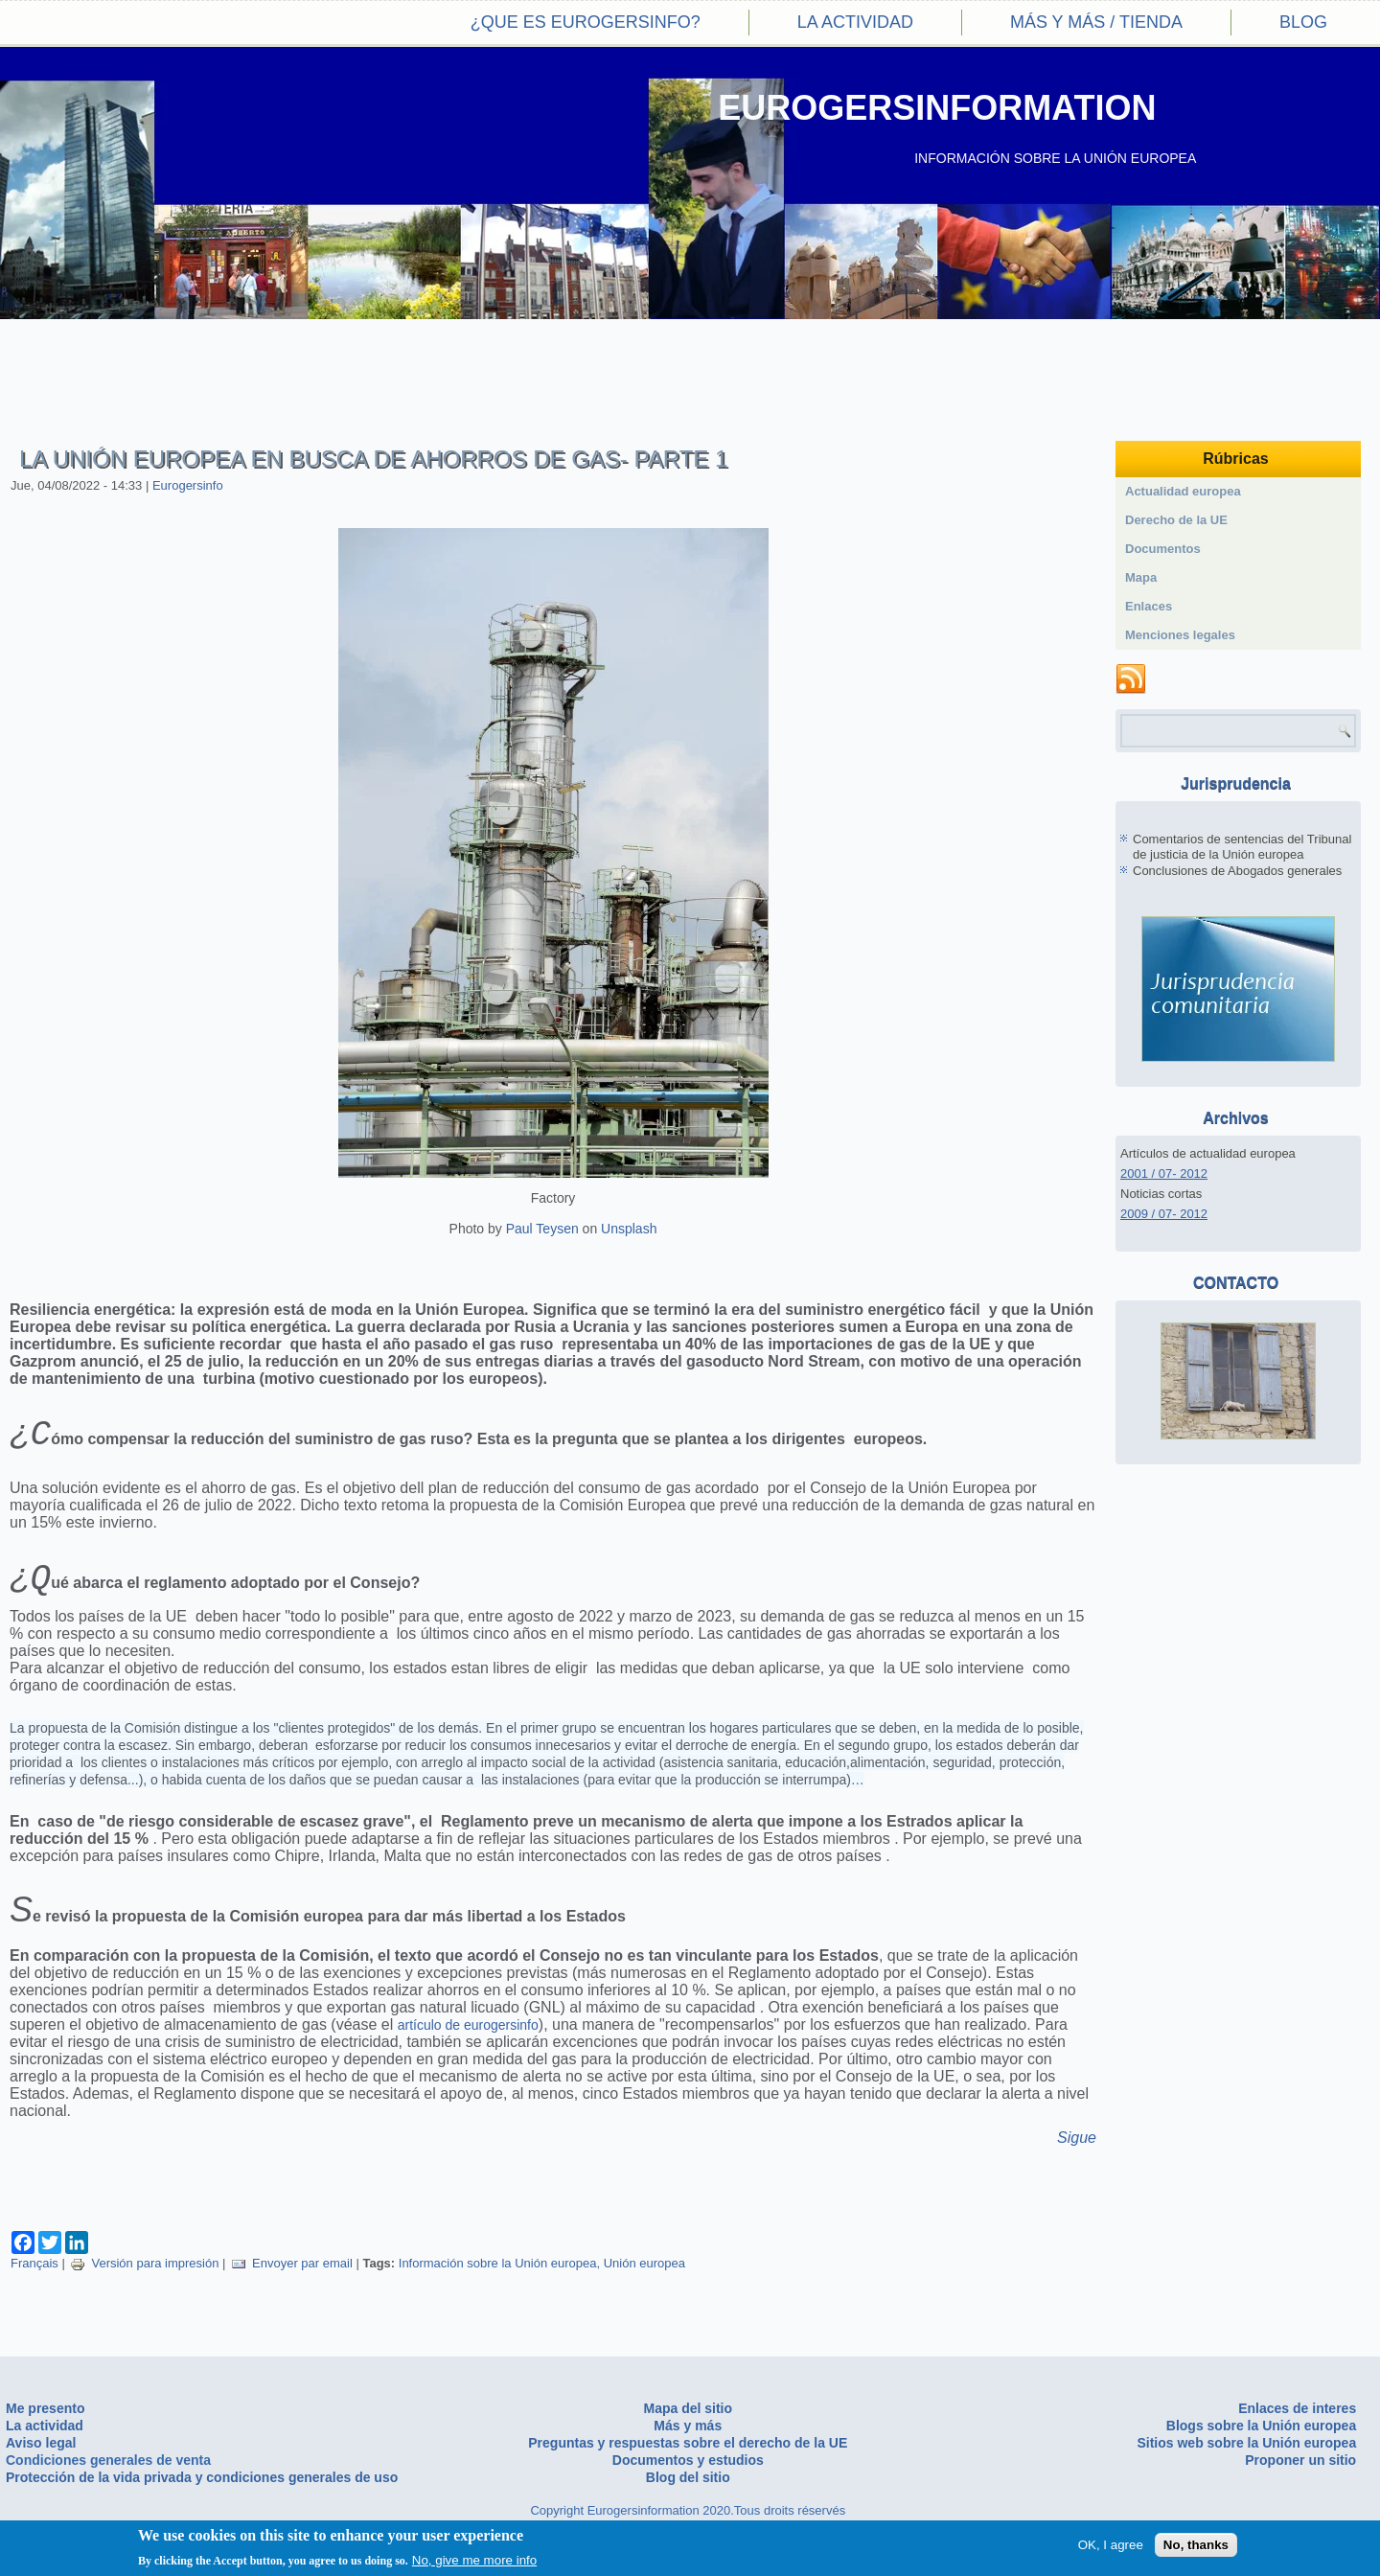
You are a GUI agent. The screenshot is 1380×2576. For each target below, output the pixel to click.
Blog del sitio (688, 2477)
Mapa (1141, 577)
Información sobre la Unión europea (498, 2273)
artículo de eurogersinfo (468, 2034)
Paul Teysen (542, 1228)
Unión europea (644, 2273)
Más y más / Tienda (1096, 22)
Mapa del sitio (687, 2408)
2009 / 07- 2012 (1164, 1214)
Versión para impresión (144, 2273)
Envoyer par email (292, 2273)
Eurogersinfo (187, 485)
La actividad (855, 22)
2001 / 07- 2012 (1164, 1173)
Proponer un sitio (1300, 2460)
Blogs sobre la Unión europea (1261, 2425)
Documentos (1163, 548)
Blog (1303, 22)
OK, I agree (1110, 2546)
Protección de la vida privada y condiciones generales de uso (202, 2477)
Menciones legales (1180, 635)
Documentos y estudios (688, 2460)
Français (34, 2273)
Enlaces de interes (1297, 2408)
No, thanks (1196, 2546)
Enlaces (1148, 606)
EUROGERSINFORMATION (937, 107)
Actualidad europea (1183, 491)
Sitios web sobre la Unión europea (1246, 2442)
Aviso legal (41, 2442)
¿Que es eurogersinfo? (586, 22)
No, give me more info (474, 2561)
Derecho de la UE (1176, 520)
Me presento (45, 2408)
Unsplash (628, 1228)
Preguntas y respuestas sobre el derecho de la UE (687, 2442)
